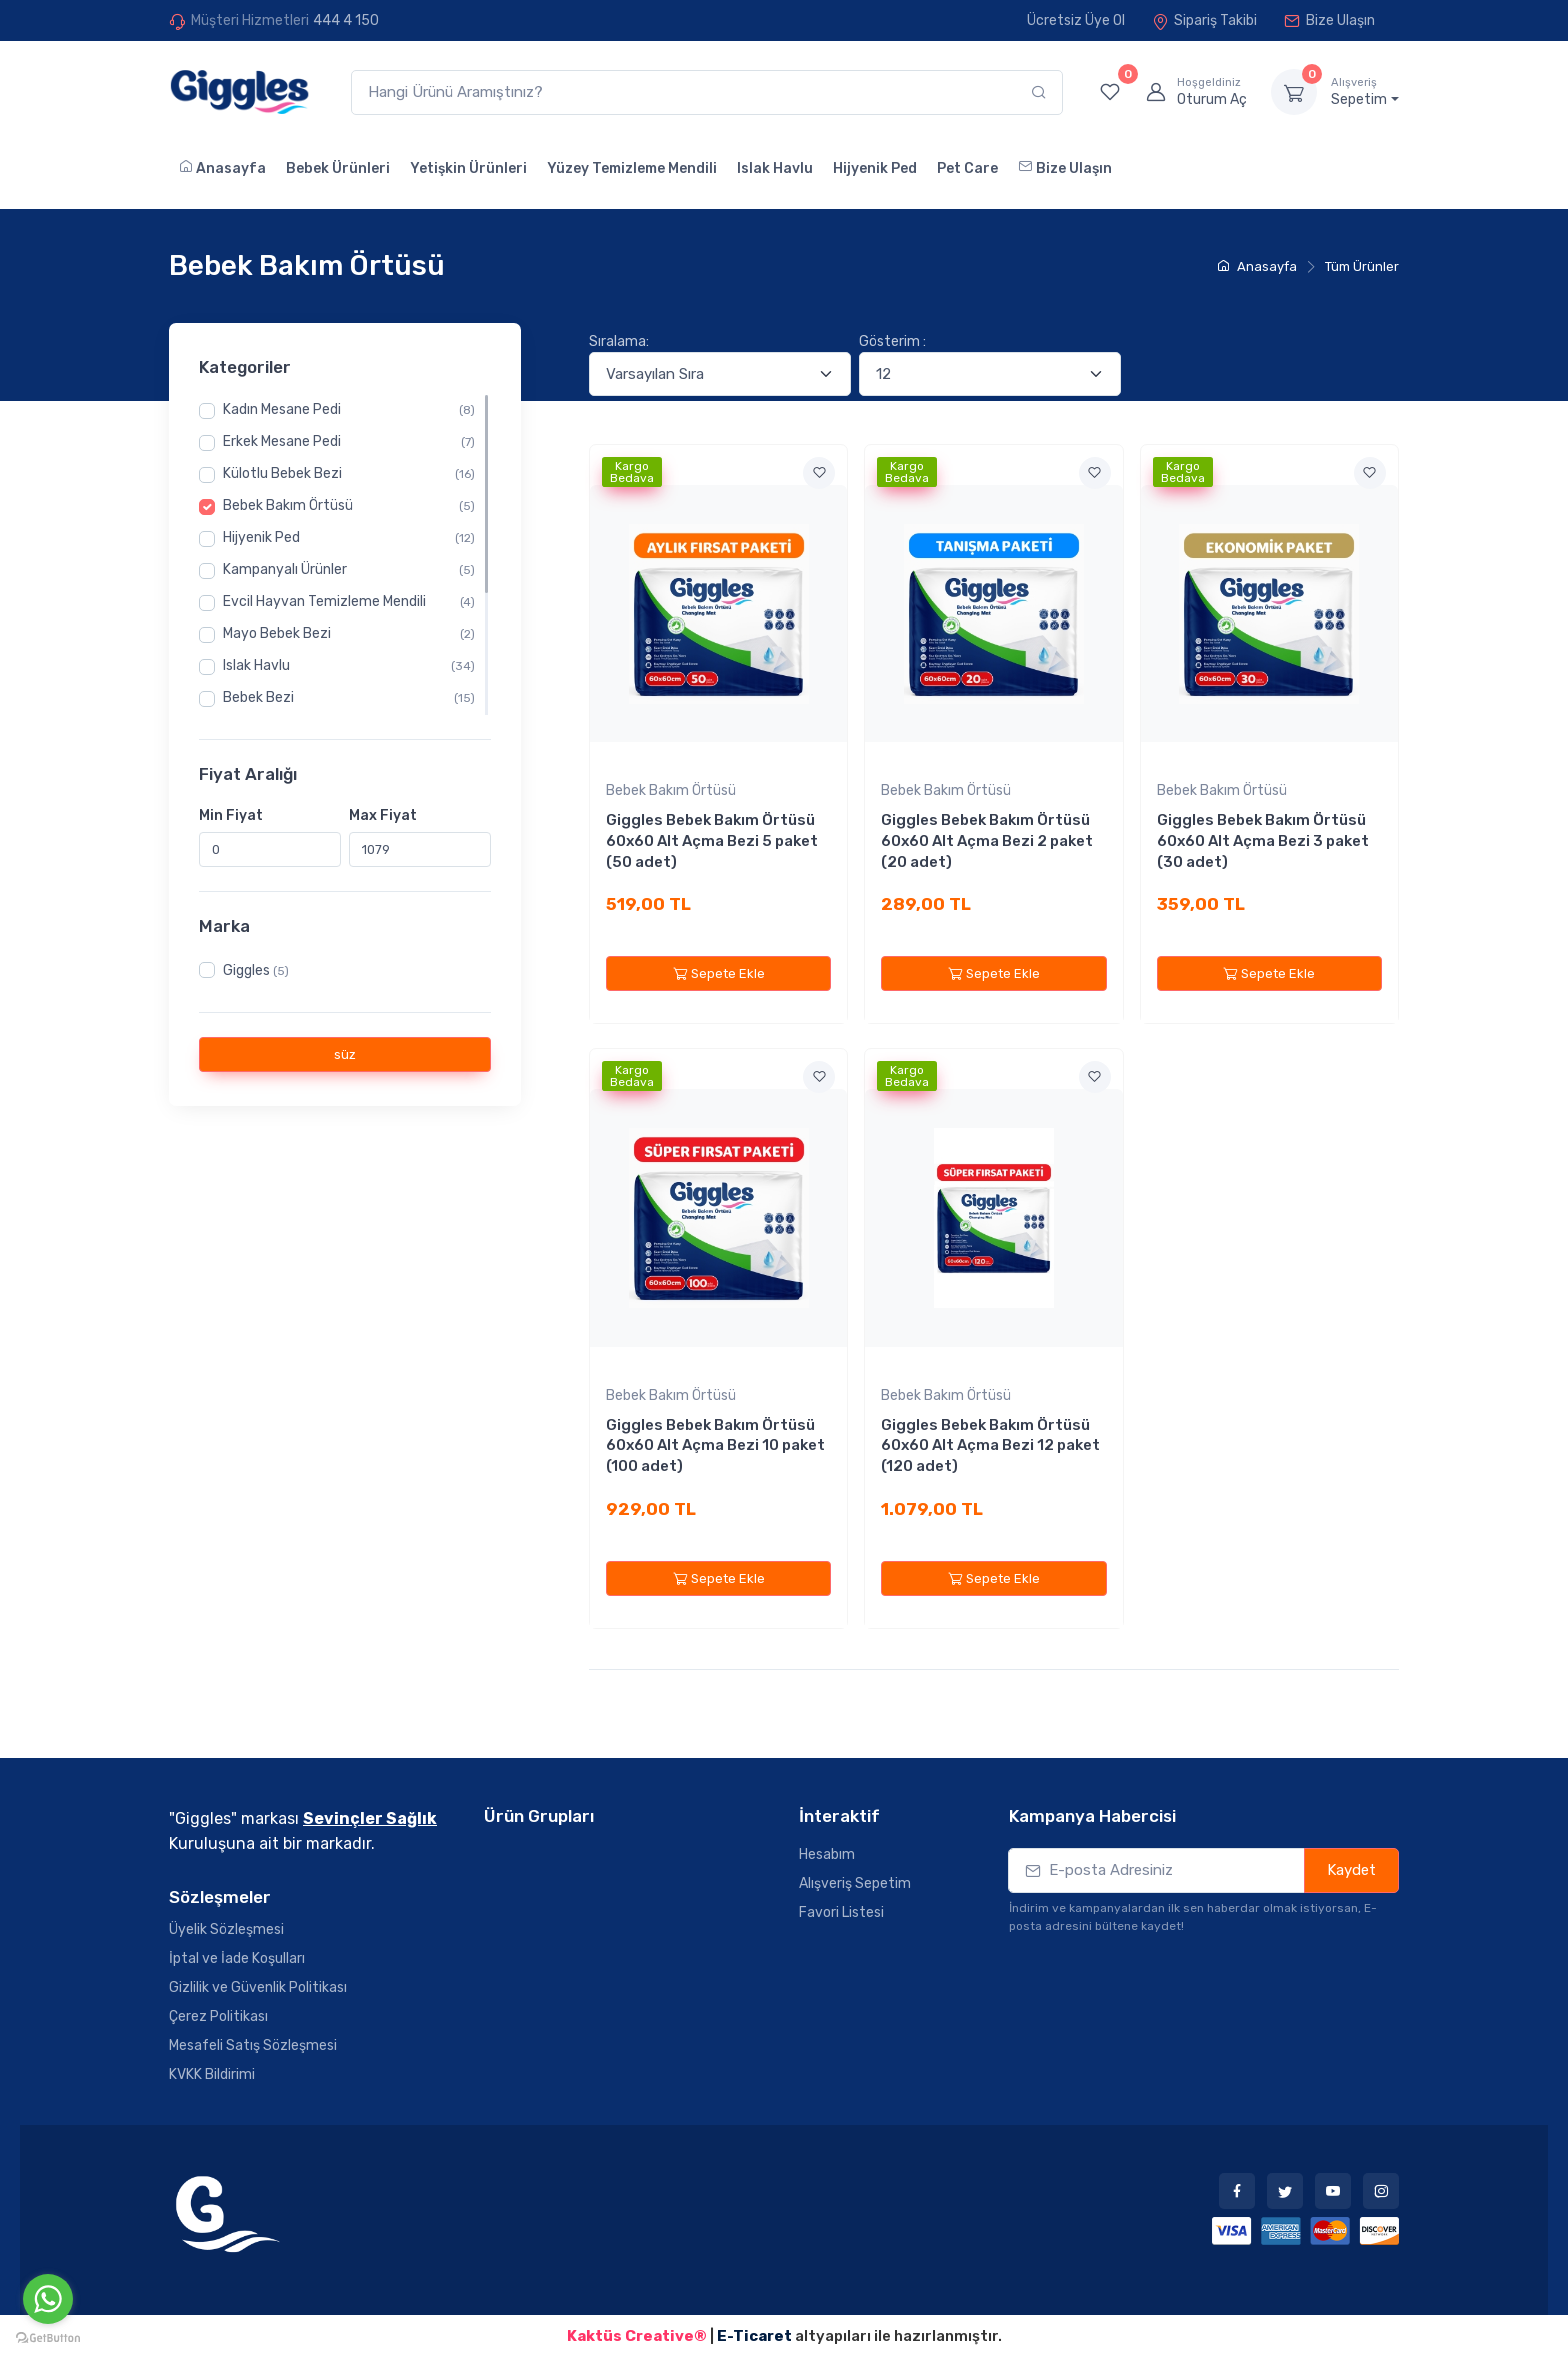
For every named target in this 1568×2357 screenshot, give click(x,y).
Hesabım (827, 1854)
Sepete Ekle (719, 973)
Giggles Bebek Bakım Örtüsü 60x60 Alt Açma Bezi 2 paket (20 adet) (987, 840)
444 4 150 (346, 20)
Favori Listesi (841, 1912)
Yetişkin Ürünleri (468, 168)
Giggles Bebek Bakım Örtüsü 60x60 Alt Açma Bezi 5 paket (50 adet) (712, 840)
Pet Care (967, 168)
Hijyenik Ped (875, 168)
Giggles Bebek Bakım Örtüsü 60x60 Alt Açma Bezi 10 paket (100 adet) (715, 1445)
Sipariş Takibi (1204, 20)
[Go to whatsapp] (48, 2299)
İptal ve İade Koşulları (237, 1958)
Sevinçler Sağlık (370, 1818)
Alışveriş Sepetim (855, 1883)
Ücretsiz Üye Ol (1076, 20)
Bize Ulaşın (1329, 20)
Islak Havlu (775, 168)
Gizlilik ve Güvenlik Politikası (258, 1987)
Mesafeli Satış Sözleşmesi (253, 2045)
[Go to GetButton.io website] (48, 2337)
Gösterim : (892, 341)
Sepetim (1365, 92)
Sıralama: (619, 341)
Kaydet (1351, 1870)
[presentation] (1161, 1974)
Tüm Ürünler (1362, 266)
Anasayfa (222, 168)
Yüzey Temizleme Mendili (632, 168)
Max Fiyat (383, 814)
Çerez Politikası (218, 2016)
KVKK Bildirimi (212, 2074)
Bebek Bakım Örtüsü (671, 790)
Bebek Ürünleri (338, 168)
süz (345, 1054)
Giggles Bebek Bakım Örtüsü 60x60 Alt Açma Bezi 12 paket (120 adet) (990, 1445)
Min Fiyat (231, 814)
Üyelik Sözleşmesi (226, 1929)
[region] (345, 555)
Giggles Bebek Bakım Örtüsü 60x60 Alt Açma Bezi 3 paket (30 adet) (1263, 840)
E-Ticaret (756, 2336)
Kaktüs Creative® (637, 2336)
